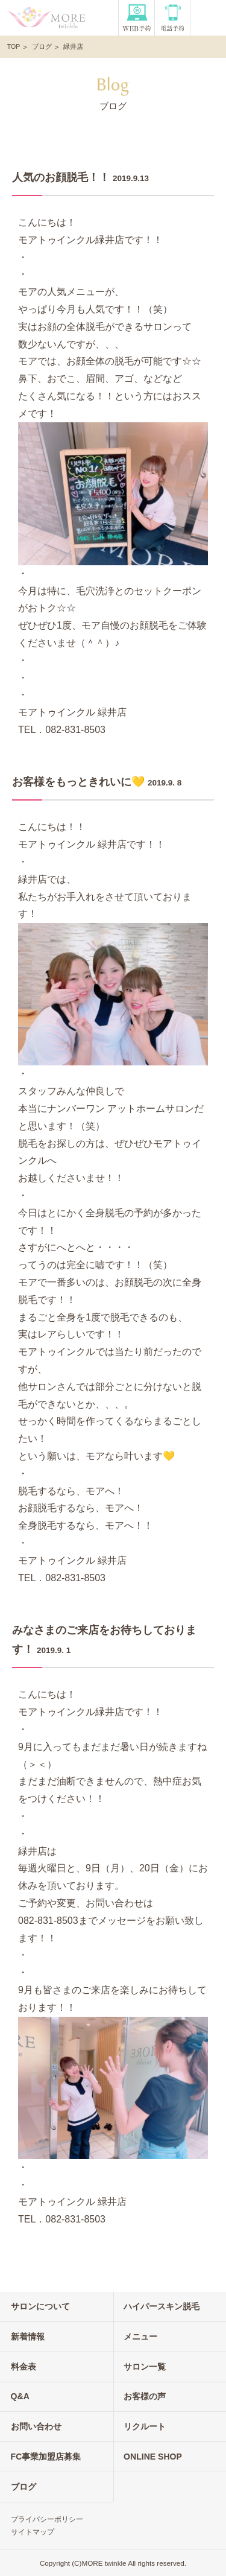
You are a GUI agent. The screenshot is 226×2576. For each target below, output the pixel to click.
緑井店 (73, 46)
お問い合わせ (36, 2426)
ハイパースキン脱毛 (161, 2306)
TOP (13, 46)
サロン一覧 (145, 2366)
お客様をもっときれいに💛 (78, 782)
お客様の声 (145, 2396)
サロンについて (40, 2306)
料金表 (23, 2366)
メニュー (140, 2336)
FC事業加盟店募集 (46, 2456)
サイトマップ (32, 2532)
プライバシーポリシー (47, 2519)
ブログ (42, 46)
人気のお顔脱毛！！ (61, 177)
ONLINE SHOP (153, 2456)
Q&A (20, 2396)
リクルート (145, 2426)
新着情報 (28, 2336)
